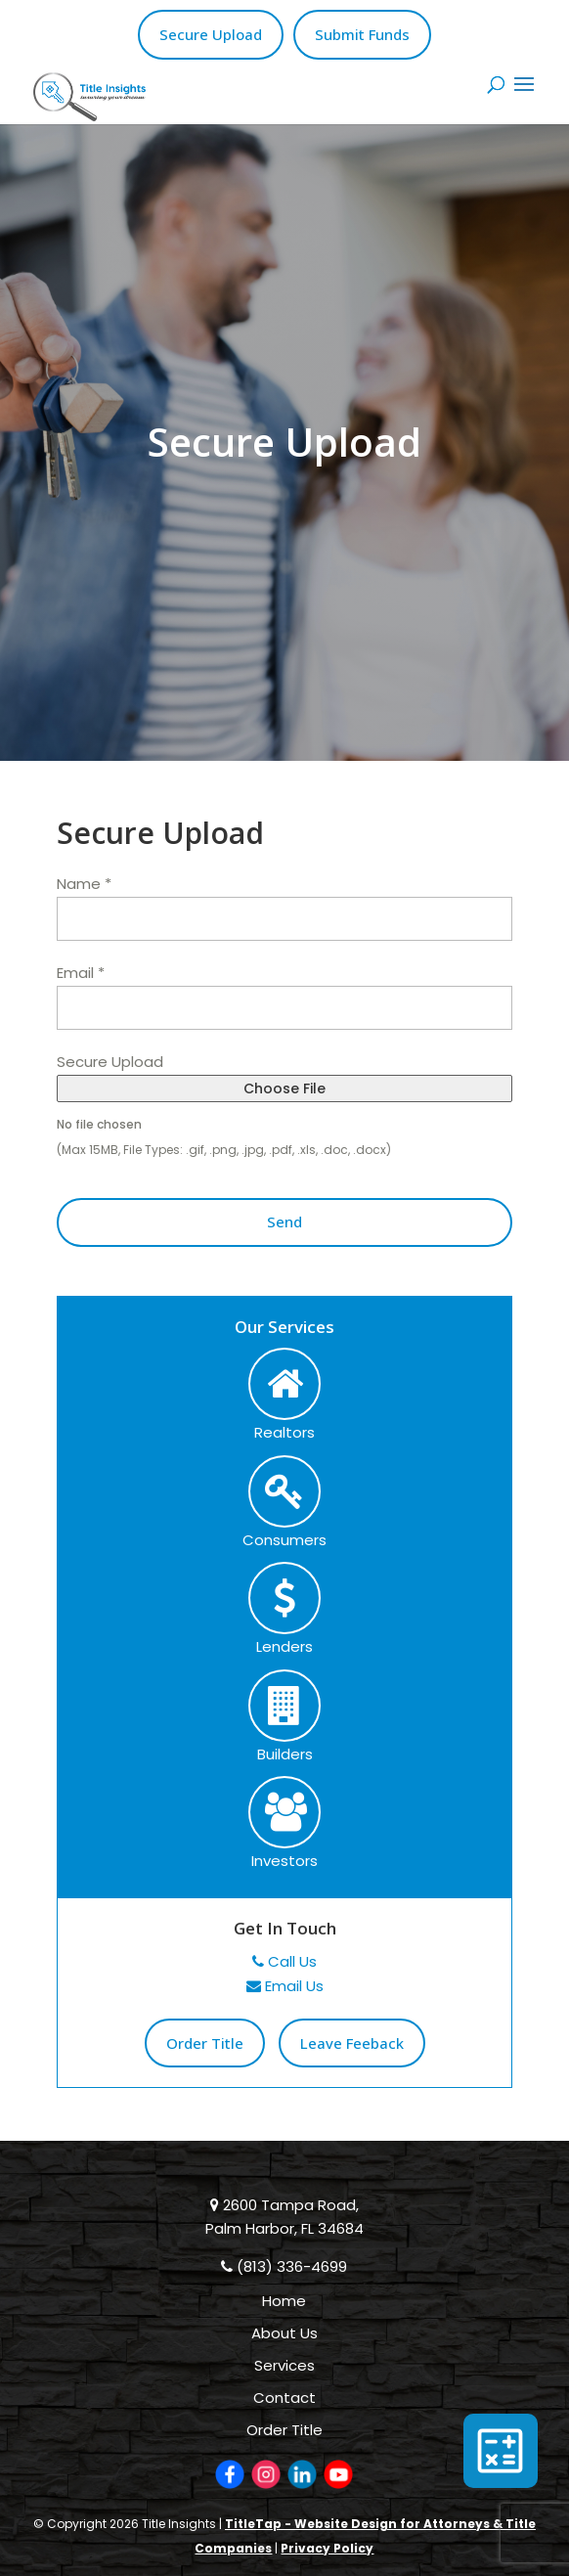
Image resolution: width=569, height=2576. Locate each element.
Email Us (285, 1986)
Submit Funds (362, 34)
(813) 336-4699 (284, 2266)
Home (284, 2300)
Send (284, 1221)
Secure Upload (210, 34)
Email (81, 972)
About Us (284, 2333)
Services (284, 2365)
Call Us (284, 1961)
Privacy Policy (327, 2548)
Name (84, 883)
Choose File (284, 1088)
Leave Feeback (352, 2043)
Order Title (204, 2043)
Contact (284, 2397)
